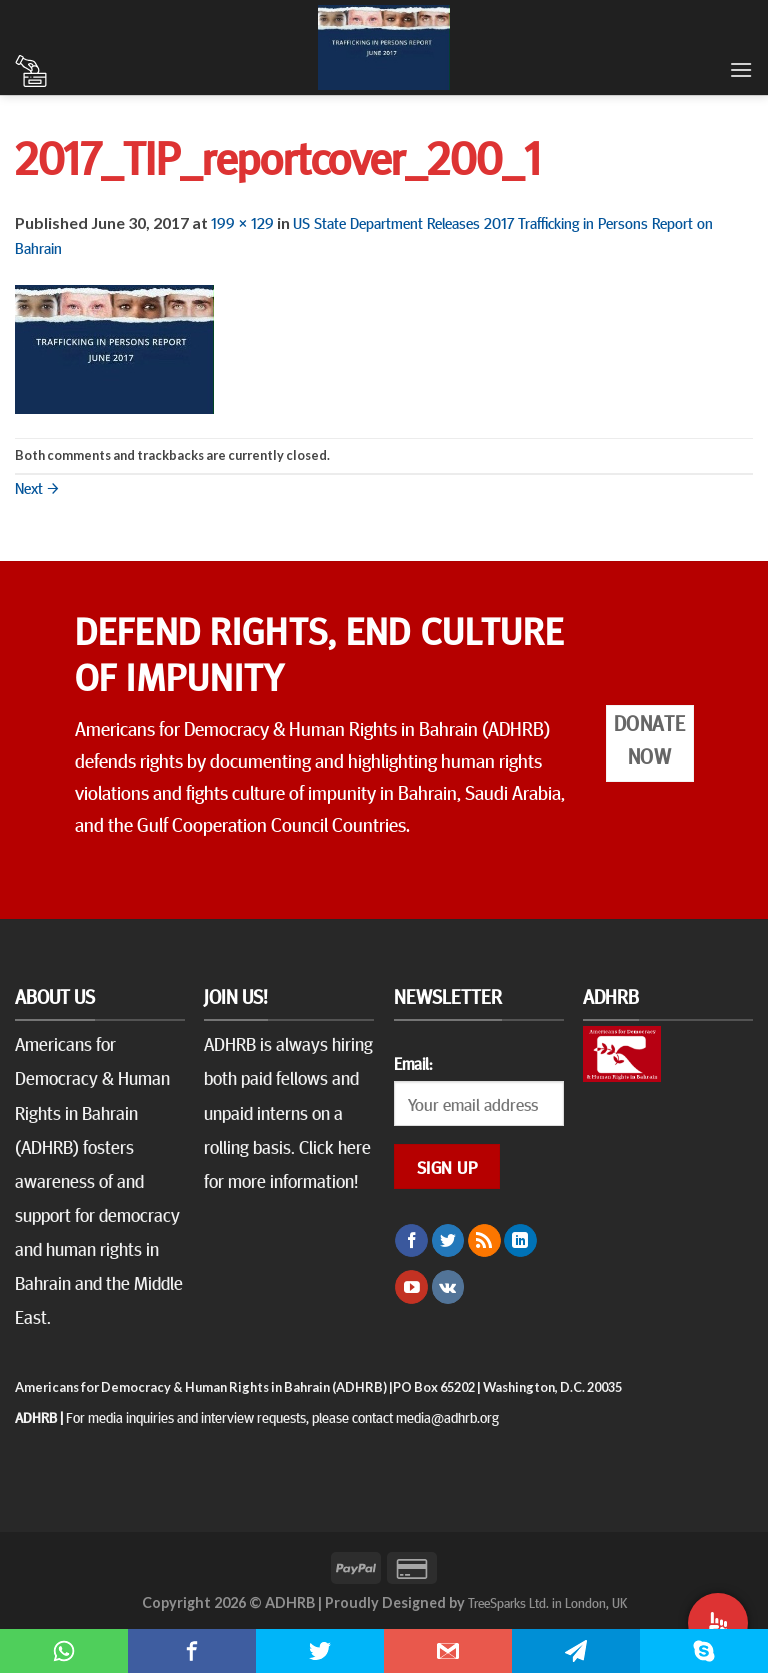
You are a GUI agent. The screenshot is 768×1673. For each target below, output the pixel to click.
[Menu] (741, 69)
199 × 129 (242, 222)
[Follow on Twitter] (448, 1241)
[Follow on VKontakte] (448, 1287)
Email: (413, 1063)
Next (37, 487)
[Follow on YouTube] (411, 1287)
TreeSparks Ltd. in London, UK (547, 1602)
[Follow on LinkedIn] (520, 1241)
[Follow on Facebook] (411, 1241)
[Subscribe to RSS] (484, 1241)
